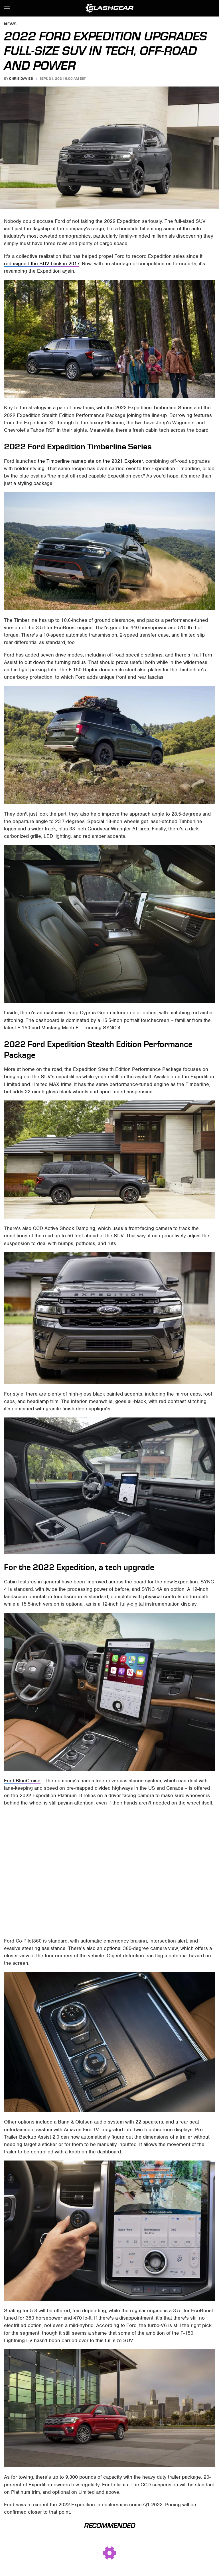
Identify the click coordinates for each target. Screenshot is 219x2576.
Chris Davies (21, 79)
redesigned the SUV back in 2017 (41, 263)
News (10, 24)
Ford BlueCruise (22, 1780)
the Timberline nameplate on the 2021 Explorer (90, 461)
